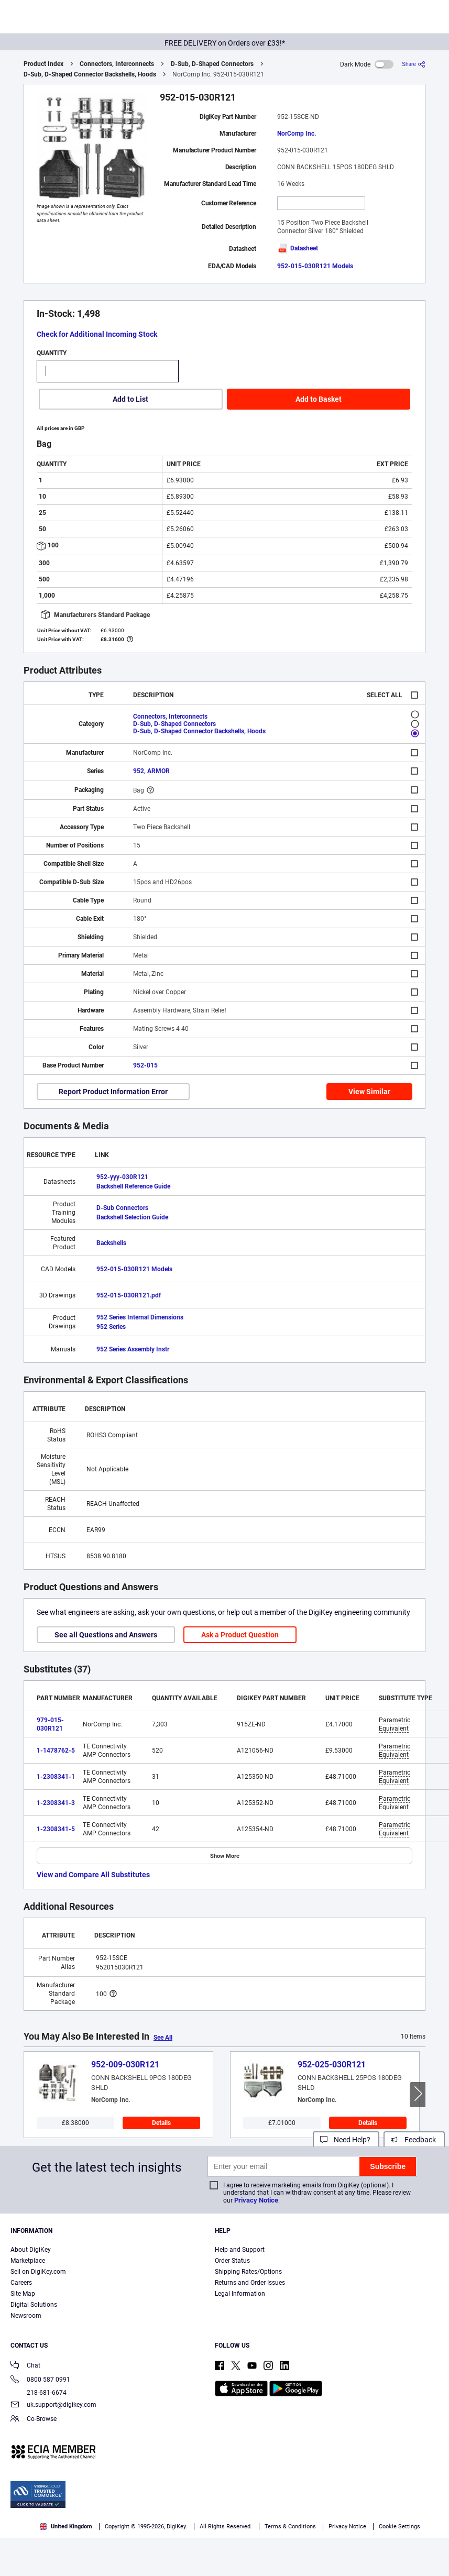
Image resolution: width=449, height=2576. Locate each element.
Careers (21, 2282)
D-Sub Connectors (122, 1208)
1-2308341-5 (56, 1829)
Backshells (111, 1243)
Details (161, 2123)
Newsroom (25, 2315)
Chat (25, 2366)
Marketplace (27, 2260)
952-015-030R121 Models (315, 266)
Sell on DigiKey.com (38, 2271)
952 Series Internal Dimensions (139, 1317)
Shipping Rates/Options (248, 2271)
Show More (224, 1856)
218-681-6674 (38, 2392)
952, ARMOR (151, 771)
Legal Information (240, 2293)
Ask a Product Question (240, 1635)
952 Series (111, 1326)
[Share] (413, 64)
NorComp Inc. (296, 133)
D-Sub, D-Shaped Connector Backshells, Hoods (90, 74)
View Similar (369, 1091)
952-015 (145, 1065)
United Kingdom (66, 2526)
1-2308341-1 (56, 1776)
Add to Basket (318, 399)
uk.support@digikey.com (53, 2405)
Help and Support (240, 2249)
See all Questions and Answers (105, 1635)
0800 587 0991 (40, 2380)
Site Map (22, 2293)
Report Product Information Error (113, 1091)
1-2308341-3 (56, 1803)
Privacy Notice (256, 2200)
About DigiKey (30, 2249)
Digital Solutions (33, 2304)
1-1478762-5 (56, 1750)
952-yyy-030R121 (122, 1177)
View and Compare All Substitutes (93, 1874)
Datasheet (297, 248)
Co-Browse (33, 2420)
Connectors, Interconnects (117, 64)
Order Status (232, 2260)
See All (163, 2037)
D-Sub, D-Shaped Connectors (212, 64)
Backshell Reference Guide (133, 1186)
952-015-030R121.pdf (128, 1295)
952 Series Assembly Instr (132, 1349)
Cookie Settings (399, 2526)
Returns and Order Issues (250, 2282)
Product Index (43, 64)
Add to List (130, 399)
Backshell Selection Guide (132, 1217)
